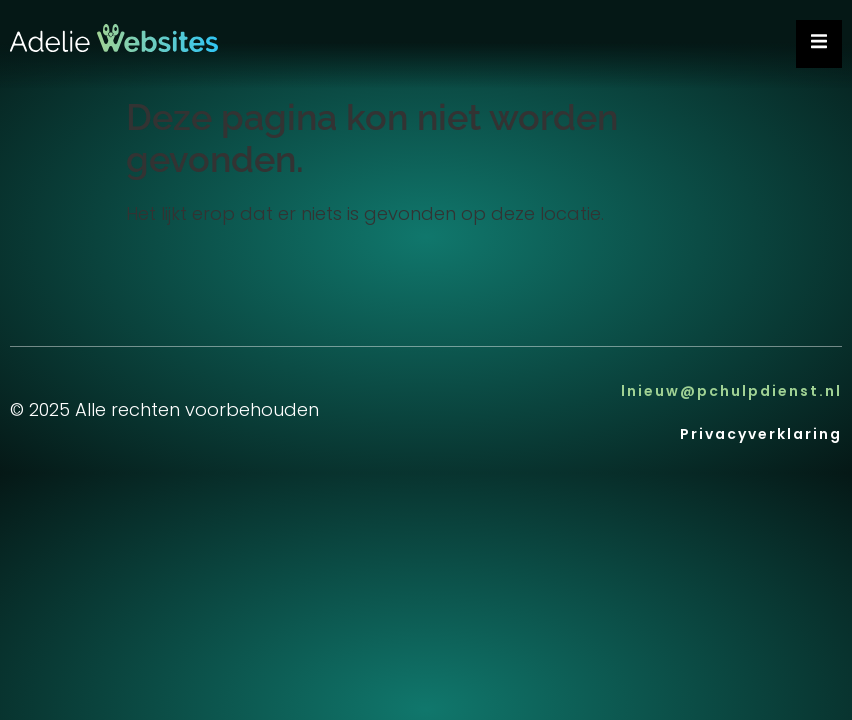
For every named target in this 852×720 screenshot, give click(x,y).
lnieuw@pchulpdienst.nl (731, 393)
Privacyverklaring (761, 436)
